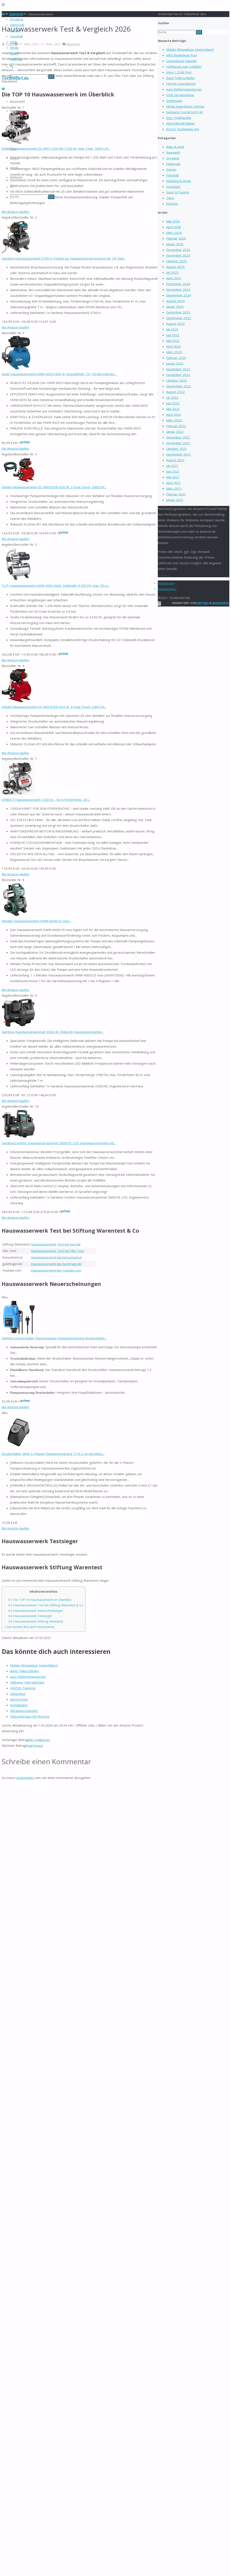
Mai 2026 (173, 221)
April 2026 (173, 227)
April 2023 (173, 346)
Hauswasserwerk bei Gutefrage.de (56, 1264)
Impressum (166, 583)
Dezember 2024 (178, 284)
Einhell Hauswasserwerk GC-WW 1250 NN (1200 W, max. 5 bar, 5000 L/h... (56, 148)
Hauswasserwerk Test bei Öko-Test (57, 1251)
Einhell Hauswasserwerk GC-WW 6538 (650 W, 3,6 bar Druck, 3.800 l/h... (54, 487)
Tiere (170, 198)
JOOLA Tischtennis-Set (182, 129)
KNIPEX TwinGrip (22, 1688)
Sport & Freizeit (177, 192)
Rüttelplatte (19, 1705)
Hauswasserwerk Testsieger (30, 1616)
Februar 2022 (176, 426)
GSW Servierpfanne (180, 95)
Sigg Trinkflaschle (178, 118)
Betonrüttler (19, 1699)
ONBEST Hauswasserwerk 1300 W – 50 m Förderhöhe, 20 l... (46, 799)
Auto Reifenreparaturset (28, 1677)
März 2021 (174, 488)
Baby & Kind (175, 147)
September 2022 (178, 386)
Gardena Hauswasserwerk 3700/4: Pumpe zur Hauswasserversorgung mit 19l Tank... (64, 258)
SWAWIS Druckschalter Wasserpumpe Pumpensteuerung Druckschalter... (54, 1338)
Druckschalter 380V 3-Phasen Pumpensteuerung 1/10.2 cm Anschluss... (53, 1454)
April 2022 (173, 414)
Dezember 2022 (178, 369)
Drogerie (172, 158)
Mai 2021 (173, 477)
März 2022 (174, 420)
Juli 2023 (172, 329)
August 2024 (175, 301)
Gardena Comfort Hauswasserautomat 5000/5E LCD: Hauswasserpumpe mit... (59, 1143)
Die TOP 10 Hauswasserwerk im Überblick (39, 1600)
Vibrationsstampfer (24, 1711)
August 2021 (175, 460)
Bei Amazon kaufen (15, 211)
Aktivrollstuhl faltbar (180, 123)
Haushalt (172, 175)
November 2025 (178, 255)
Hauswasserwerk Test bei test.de (56, 1244)
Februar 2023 (176, 358)
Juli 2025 (172, 272)
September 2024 (178, 295)
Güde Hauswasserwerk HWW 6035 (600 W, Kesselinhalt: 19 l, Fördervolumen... (59, 374)
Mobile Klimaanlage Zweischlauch (34, 1665)
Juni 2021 (172, 471)
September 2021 (178, 454)
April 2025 (173, 278)
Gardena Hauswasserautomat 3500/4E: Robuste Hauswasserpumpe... (53, 1032)
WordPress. (220, 603)
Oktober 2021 (176, 449)
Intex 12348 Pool (178, 72)
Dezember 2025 (178, 250)
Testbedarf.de (15, 77)
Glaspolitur (18, 1694)
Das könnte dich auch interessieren (29, 1627)
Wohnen (172, 203)
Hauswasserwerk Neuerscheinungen (35, 1611)
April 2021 (173, 483)
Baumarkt (73, 44)
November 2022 (178, 375)
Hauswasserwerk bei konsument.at (56, 1257)
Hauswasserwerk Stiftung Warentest (35, 1621)
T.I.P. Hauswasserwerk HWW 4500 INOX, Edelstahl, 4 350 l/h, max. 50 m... (55, 585)
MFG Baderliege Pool (181, 55)
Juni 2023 (172, 335)
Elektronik (173, 164)
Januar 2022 (174, 431)
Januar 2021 (174, 500)
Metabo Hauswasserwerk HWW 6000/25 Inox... (36, 921)
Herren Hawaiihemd (180, 83)
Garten (171, 169)
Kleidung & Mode (178, 181)
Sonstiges (173, 186)
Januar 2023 (174, 363)
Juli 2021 (172, 466)
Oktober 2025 (176, 261)
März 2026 (174, 233)
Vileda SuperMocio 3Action (185, 106)
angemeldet (25, 1778)
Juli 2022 (172, 397)
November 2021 (178, 443)
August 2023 (175, 323)
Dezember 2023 (178, 312)
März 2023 (174, 352)
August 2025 (175, 267)
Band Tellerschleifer (24, 1671)
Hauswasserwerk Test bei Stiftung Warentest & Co (45, 1605)
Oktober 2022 (176, 380)
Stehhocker (174, 101)
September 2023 (178, 318)
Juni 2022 (172, 403)
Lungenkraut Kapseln (181, 61)
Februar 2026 (176, 238)
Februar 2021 (176, 494)
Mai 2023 (173, 341)
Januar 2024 (174, 306)
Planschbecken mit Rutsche (29, 1716)
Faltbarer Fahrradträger (27, 1682)
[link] (11, 67)
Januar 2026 (174, 244)
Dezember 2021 (178, 437)
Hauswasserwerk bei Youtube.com (56, 1270)
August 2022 (175, 392)
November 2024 (178, 289)
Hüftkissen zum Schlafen (183, 66)
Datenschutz (167, 589)
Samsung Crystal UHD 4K (184, 112)
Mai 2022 (173, 409)
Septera (202, 603)
